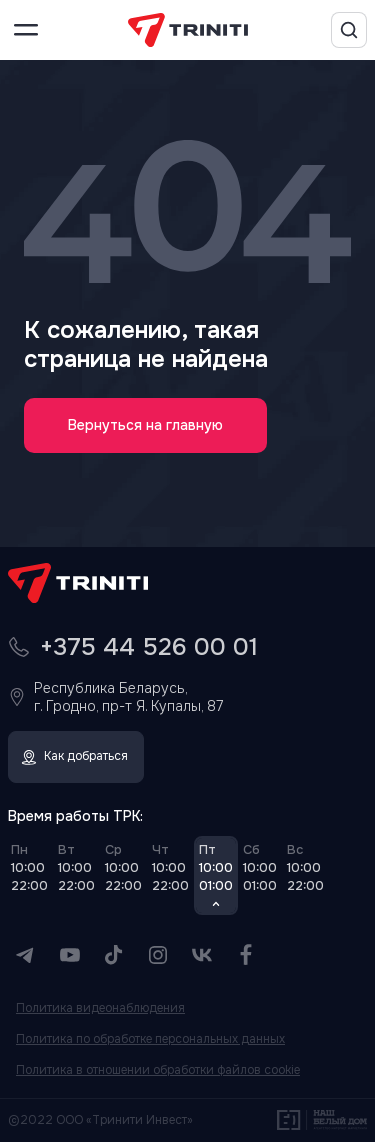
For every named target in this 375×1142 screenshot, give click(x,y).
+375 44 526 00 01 (149, 647)
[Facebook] (246, 955)
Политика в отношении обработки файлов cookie (158, 1070)
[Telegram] (26, 955)
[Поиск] (349, 30)
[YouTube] (70, 955)
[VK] (202, 955)
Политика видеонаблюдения (100, 1008)
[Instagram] (158, 955)
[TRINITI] (188, 30)
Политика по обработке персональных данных (150, 1039)
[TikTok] (114, 955)
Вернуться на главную (145, 425)
